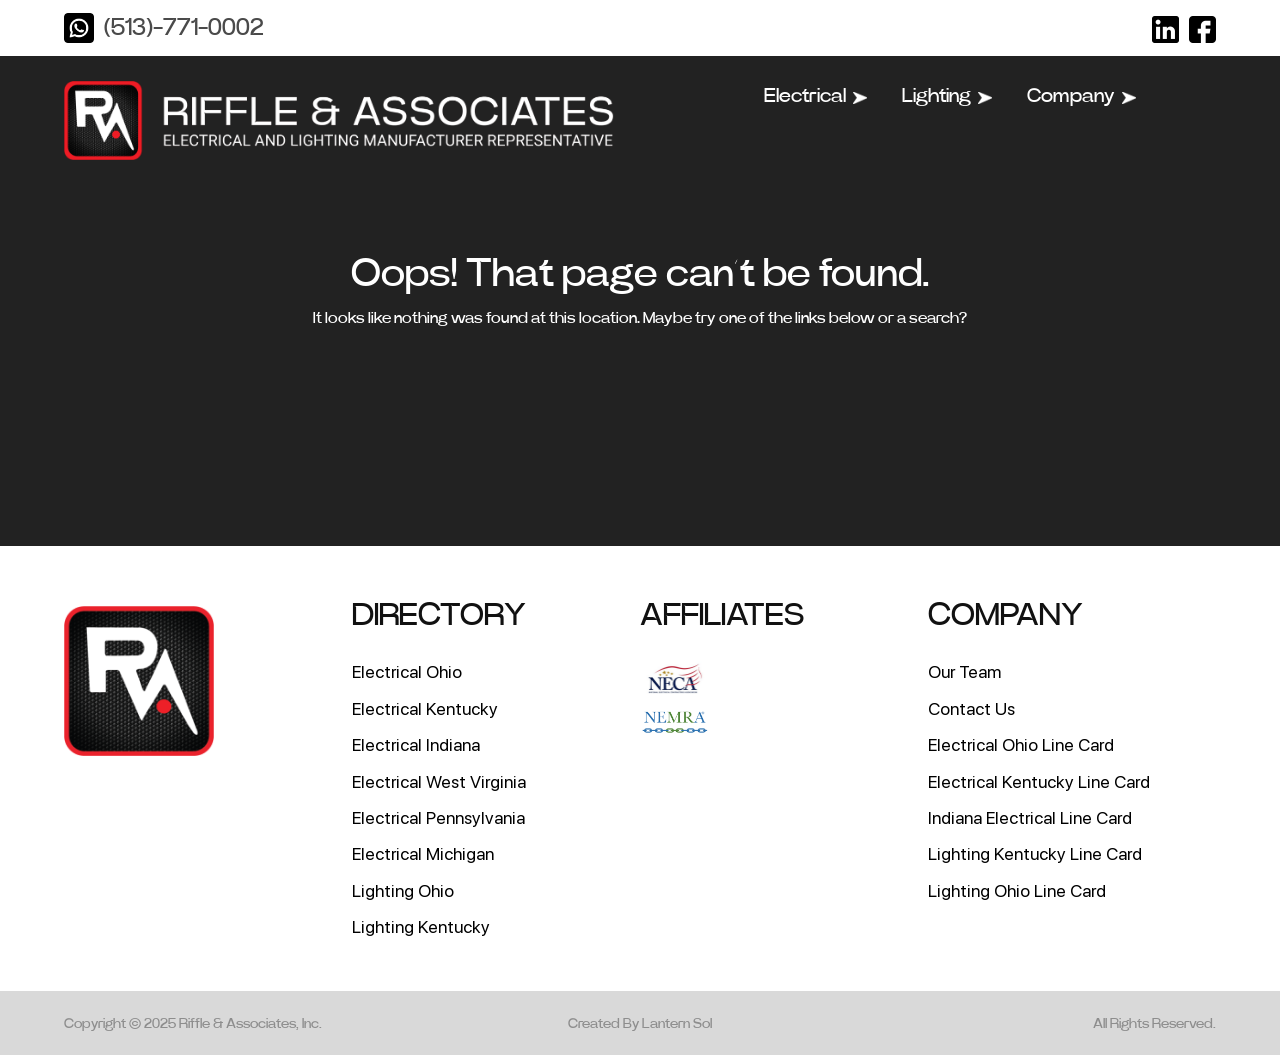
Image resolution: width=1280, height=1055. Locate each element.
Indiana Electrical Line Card (1030, 817)
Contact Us (971, 708)
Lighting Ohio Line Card (1017, 890)
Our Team (964, 671)
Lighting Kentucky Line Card (1035, 853)
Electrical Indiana (416, 744)
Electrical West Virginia (439, 781)
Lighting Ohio (403, 890)
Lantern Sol (677, 1024)
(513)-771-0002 (183, 28)
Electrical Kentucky (425, 708)
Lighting (947, 96)
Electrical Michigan (423, 853)
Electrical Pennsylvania (438, 817)
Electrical (815, 96)
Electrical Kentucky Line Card (1039, 781)
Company (1081, 96)
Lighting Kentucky (421, 926)
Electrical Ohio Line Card (1021, 744)
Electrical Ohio (407, 671)
